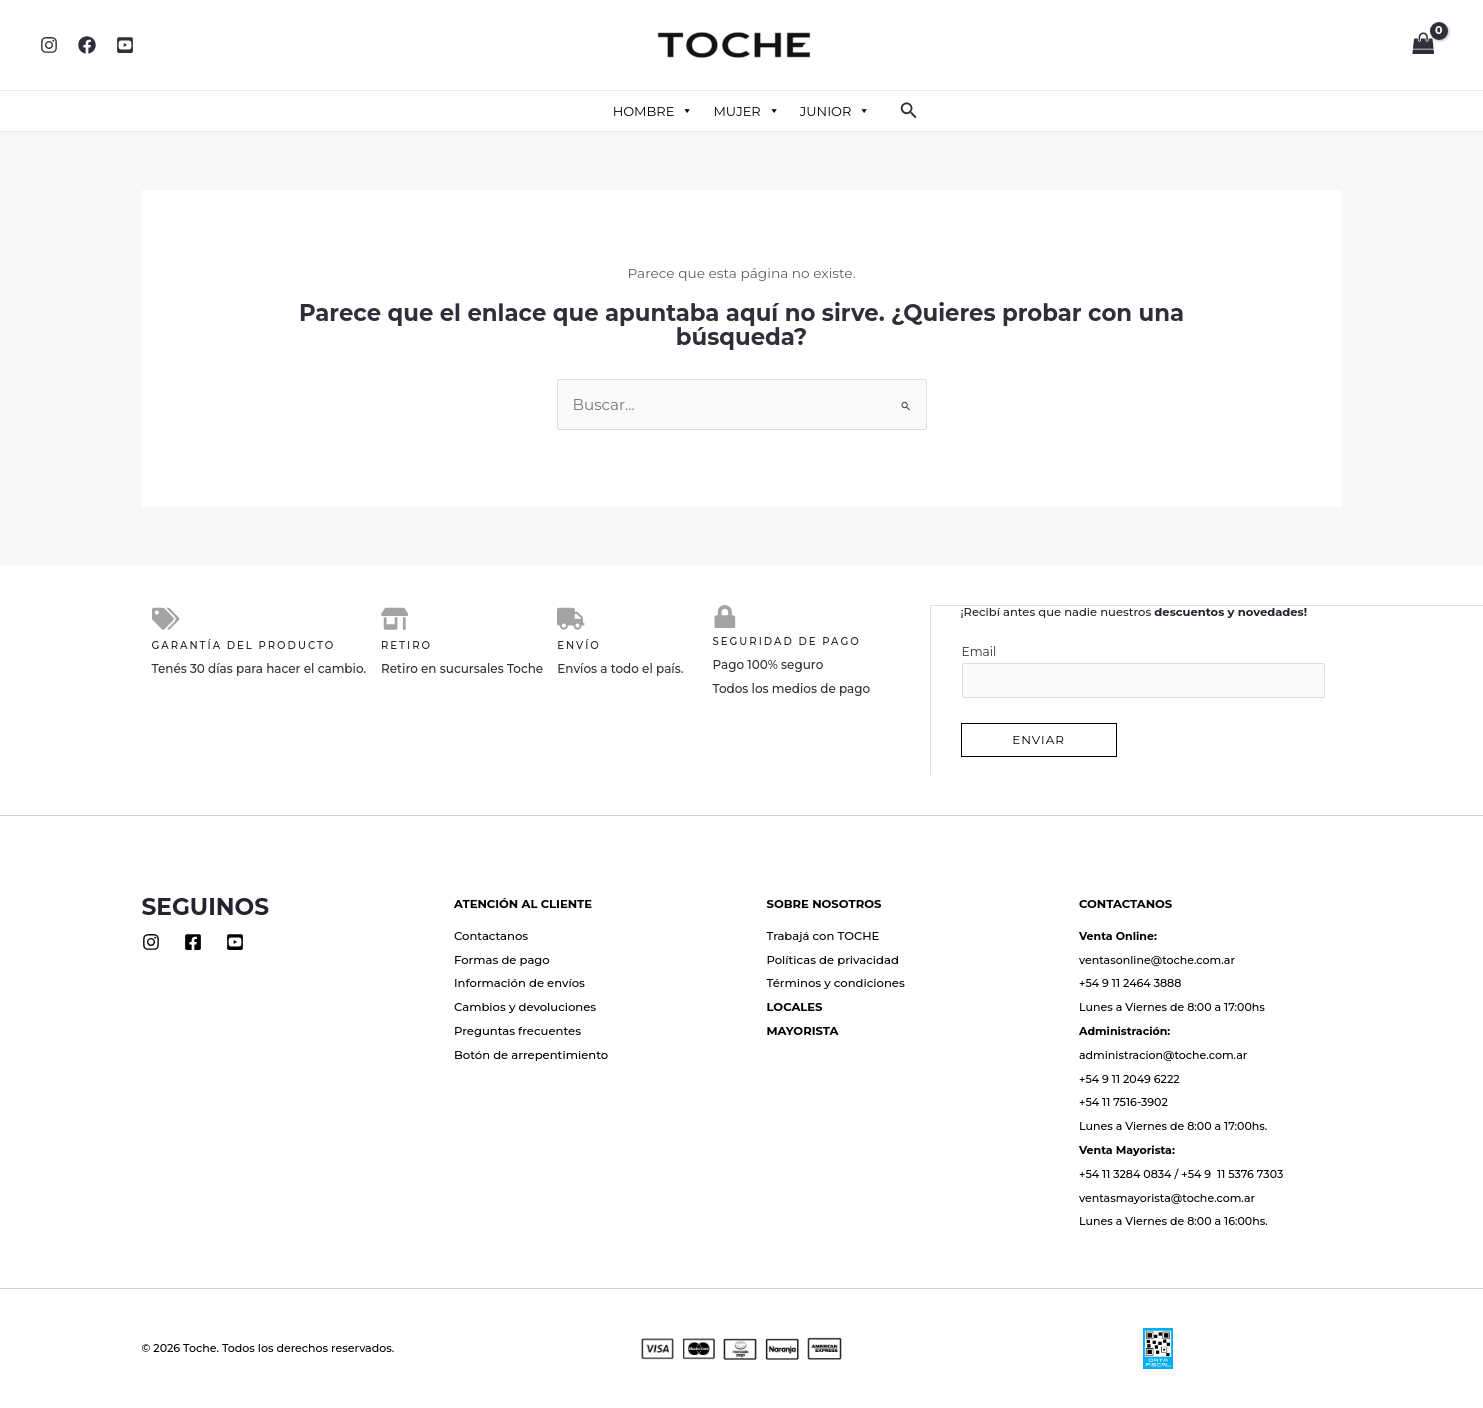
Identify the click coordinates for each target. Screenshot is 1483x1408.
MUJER (746, 111)
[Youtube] (235, 941)
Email (1144, 670)
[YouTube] (125, 45)
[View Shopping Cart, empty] (1423, 45)
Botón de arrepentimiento (531, 1054)
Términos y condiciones (836, 982)
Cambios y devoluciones (525, 1006)
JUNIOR (835, 111)
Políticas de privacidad (833, 959)
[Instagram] (49, 45)
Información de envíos (519, 982)
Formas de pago (502, 959)
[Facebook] (87, 45)
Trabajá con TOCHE (823, 935)
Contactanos (491, 935)
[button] (909, 111)
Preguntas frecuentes (517, 1030)
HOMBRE (653, 111)
